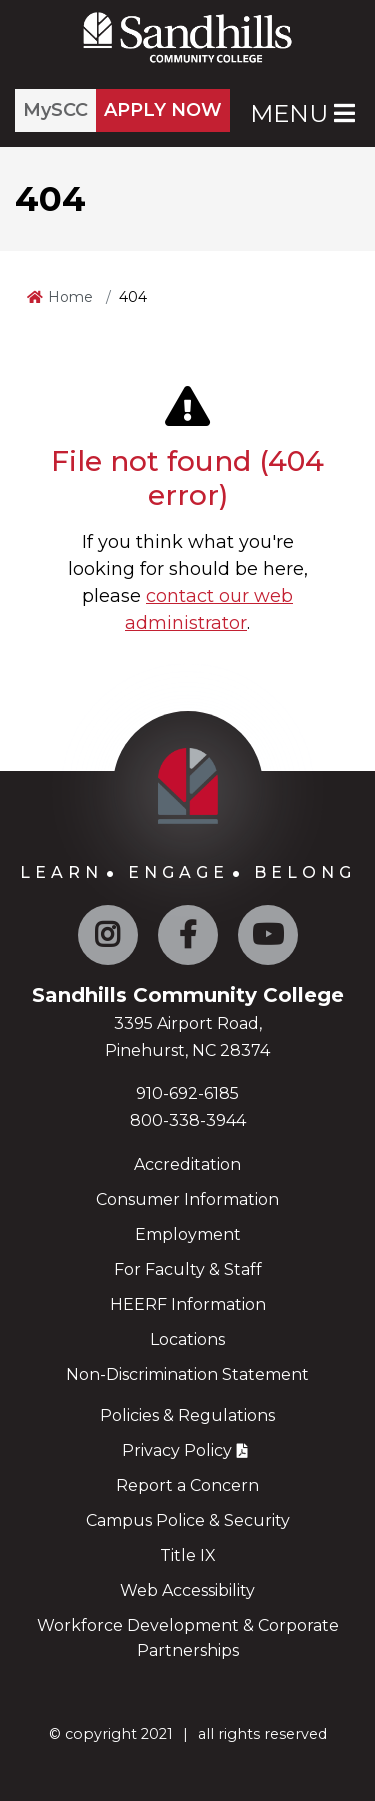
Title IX (188, 1555)
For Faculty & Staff (188, 1269)
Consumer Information (187, 1199)
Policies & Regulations (187, 1415)
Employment (188, 1234)
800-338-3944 (188, 1120)
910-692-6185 (187, 1093)
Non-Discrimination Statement (187, 1374)
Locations (187, 1339)
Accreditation (187, 1164)
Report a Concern (187, 1485)
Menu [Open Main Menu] (302, 113)
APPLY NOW (163, 110)
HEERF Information (188, 1304)
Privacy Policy (177, 1450)
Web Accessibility (187, 1590)
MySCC (55, 110)
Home (70, 297)
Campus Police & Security (188, 1520)
